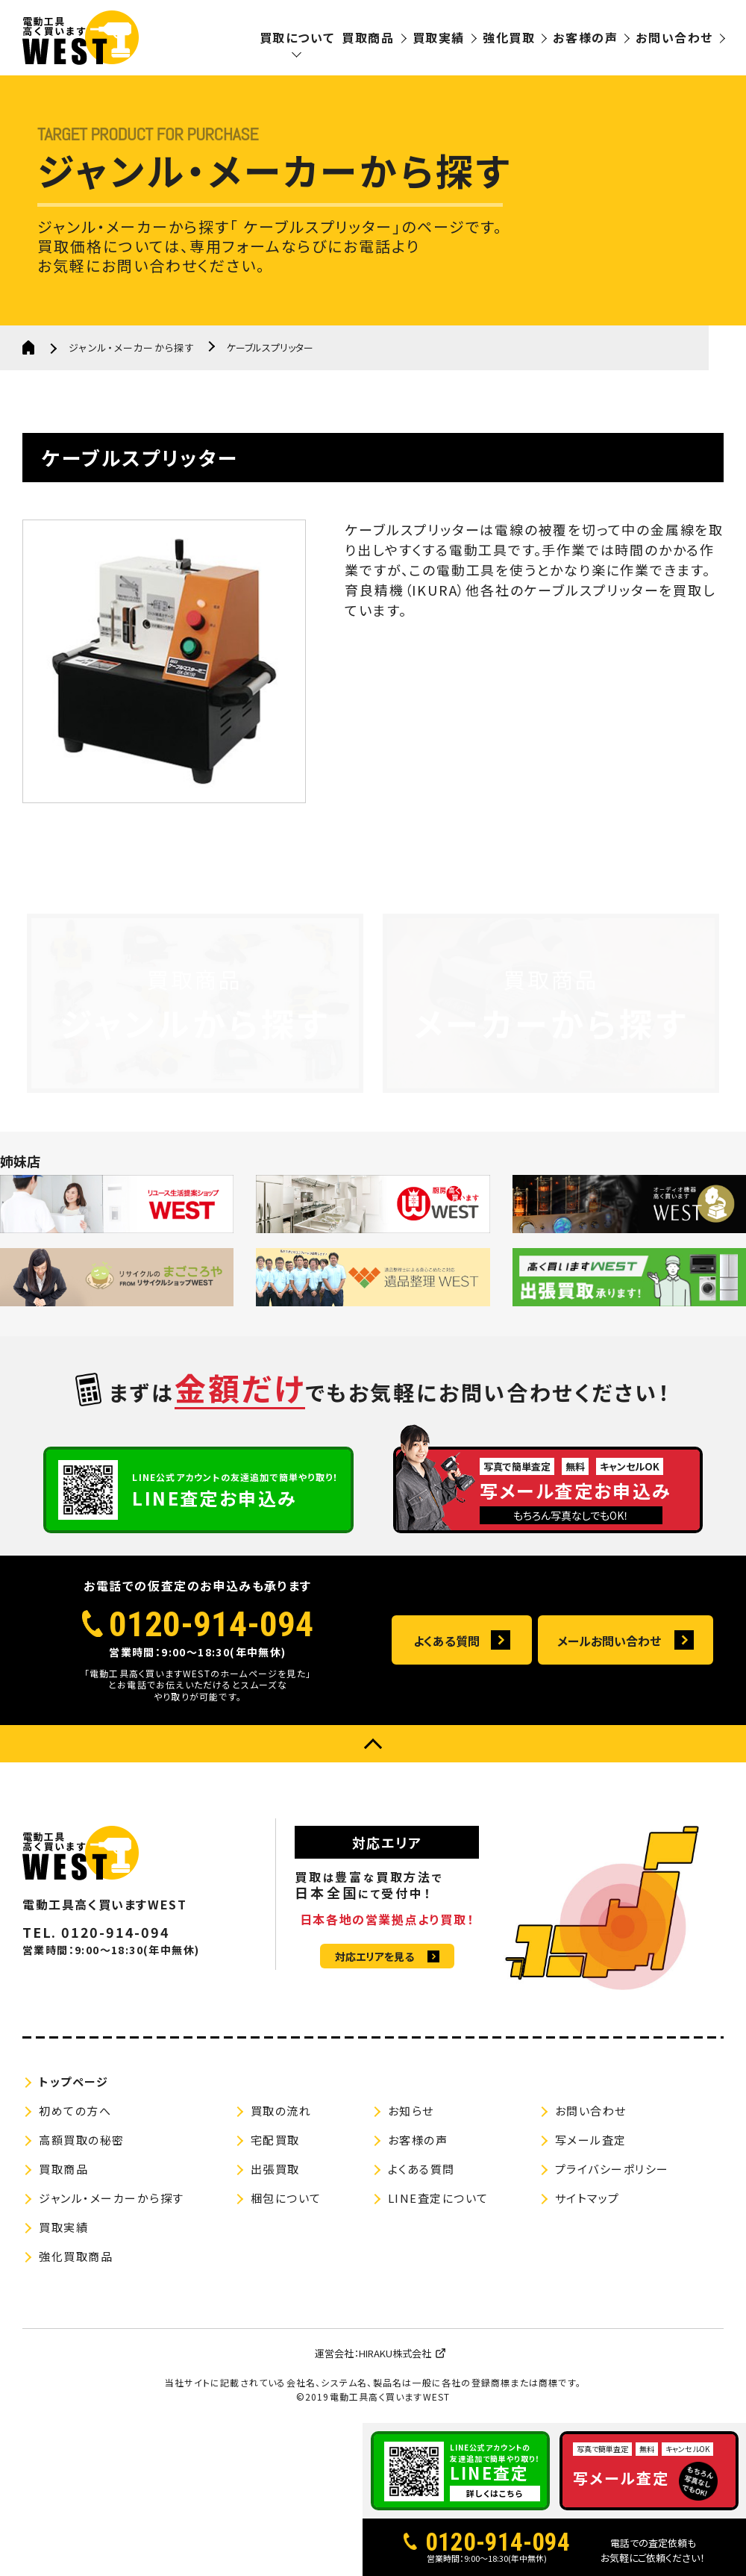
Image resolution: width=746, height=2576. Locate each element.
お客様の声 (585, 37)
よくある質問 (446, 1641)
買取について (297, 37)
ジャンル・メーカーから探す (132, 347)
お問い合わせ (674, 37)
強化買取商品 (76, 2256)
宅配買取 (275, 2140)
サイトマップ (587, 2198)
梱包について (286, 2198)
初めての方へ (75, 2110)
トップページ (73, 2081)
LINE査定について (438, 2198)
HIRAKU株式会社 (395, 2353)
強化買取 (509, 37)
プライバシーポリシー (612, 2169)
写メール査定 (591, 2140)
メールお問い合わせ (609, 1641)
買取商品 (368, 37)
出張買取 (275, 2169)
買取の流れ (281, 2110)
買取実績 (439, 37)
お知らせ (411, 2110)
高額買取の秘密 (82, 2140)
